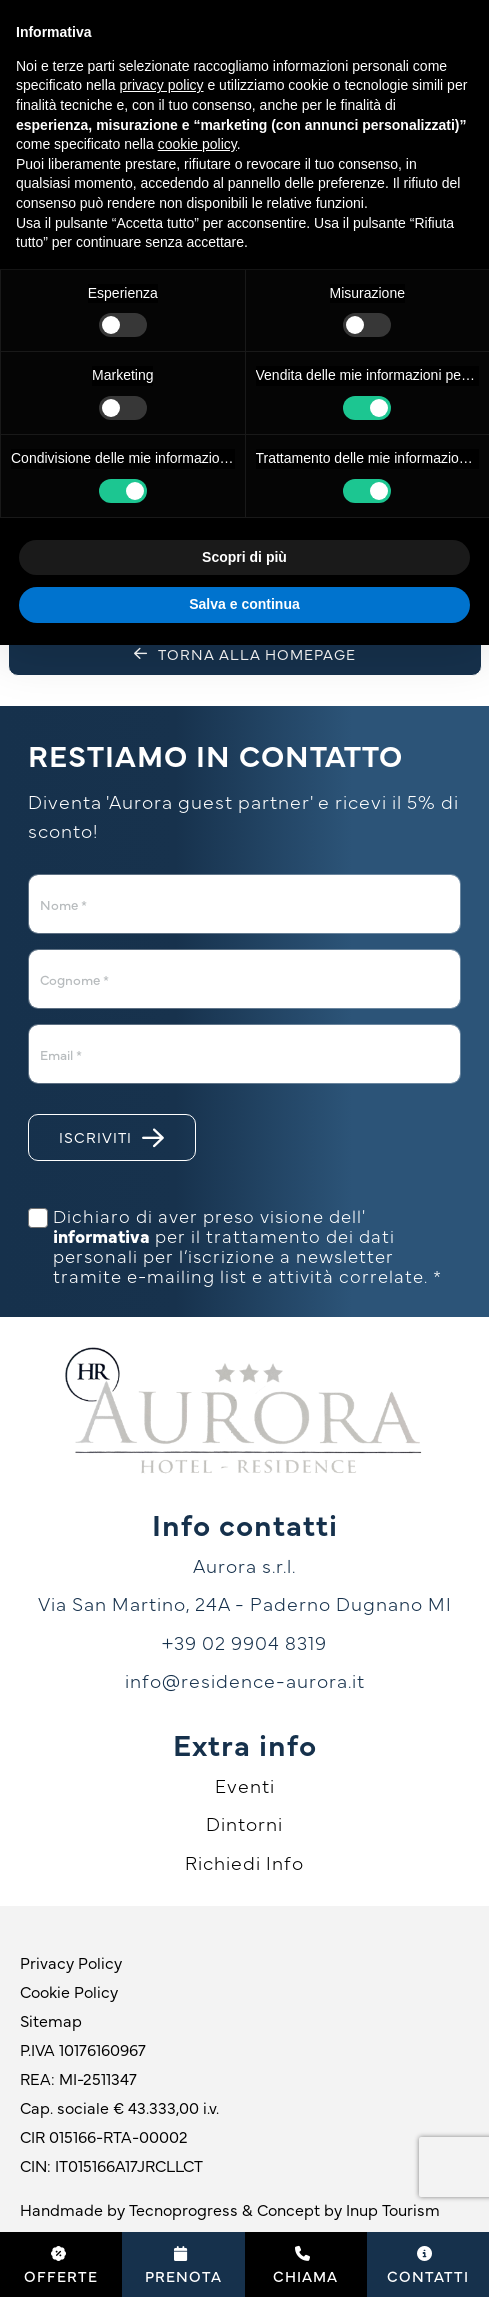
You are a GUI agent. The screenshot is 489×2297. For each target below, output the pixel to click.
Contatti (428, 2266)
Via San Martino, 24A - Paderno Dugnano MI (245, 1603)
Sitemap (51, 2020)
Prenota (183, 2266)
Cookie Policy (69, 1991)
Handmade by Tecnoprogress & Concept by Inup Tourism (230, 2209)
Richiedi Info (244, 1862)
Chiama (305, 2266)
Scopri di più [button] (244, 557)
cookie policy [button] (197, 144)
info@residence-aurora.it (245, 1680)
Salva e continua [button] (244, 604)
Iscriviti (112, 1137)
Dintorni (244, 1823)
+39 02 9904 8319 (244, 1642)
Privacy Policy (71, 1962)
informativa (101, 1236)
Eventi (245, 1785)
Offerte (61, 2266)
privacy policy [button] (162, 85)
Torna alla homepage (245, 653)
